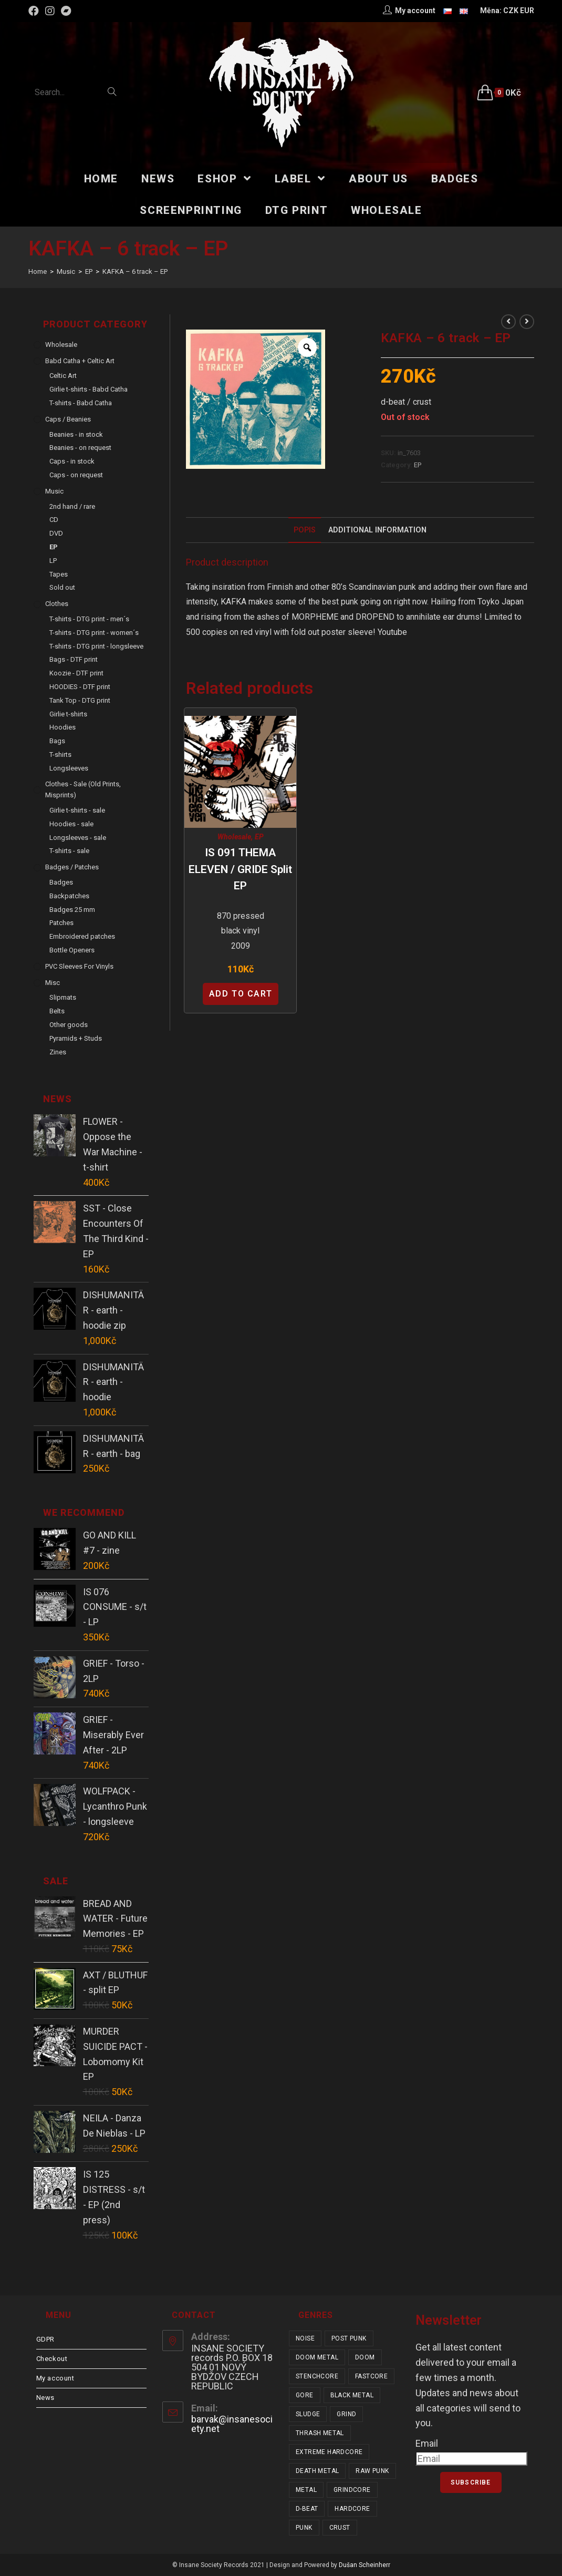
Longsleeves (68, 768)
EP (417, 465)
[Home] (37, 271)
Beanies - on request (80, 447)
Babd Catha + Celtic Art (80, 361)
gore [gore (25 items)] (305, 2395)
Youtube (392, 632)
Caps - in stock (72, 461)
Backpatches (69, 896)
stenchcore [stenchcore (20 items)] (317, 2376)
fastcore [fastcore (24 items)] (371, 2376)
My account (55, 2378)
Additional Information (377, 530)
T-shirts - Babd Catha (80, 403)
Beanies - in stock (76, 434)
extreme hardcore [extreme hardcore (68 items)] (329, 2452)
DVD (56, 533)
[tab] (304, 530)
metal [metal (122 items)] (306, 2489)
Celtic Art (63, 375)
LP (53, 561)
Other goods (68, 1025)
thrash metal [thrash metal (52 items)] (320, 2433)
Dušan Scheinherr (364, 2565)
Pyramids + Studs (75, 1038)
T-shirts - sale (69, 851)
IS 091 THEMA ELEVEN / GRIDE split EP (240, 869)
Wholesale (234, 837)
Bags (57, 741)
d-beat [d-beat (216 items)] (307, 2508)
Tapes (58, 574)
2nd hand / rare (72, 506)
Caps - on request (76, 475)
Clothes (56, 604)
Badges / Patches (72, 867)
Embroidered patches (82, 936)
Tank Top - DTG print (79, 700)
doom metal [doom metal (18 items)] (317, 2357)
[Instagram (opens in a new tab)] (50, 11)
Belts (57, 1011)
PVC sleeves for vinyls (79, 966)
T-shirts (60, 754)
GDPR (45, 2339)
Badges (61, 882)
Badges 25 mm (72, 910)
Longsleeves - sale (77, 837)
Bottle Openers (72, 950)
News (45, 2397)
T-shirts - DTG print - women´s (94, 633)
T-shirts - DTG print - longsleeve (96, 646)
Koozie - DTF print (76, 673)
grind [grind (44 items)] (346, 2414)
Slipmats (62, 997)
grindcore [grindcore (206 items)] (352, 2489)
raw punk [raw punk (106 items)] (372, 2471)
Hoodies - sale (71, 824)
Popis (305, 530)
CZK (510, 10)
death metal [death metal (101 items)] (317, 2471)
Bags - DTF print (73, 659)
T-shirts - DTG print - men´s (89, 619)
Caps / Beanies (68, 419)
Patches (61, 923)
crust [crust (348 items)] (339, 2527)
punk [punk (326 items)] (304, 2527)
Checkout (52, 2359)
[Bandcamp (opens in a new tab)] (66, 11)
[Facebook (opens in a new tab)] (35, 11)
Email (426, 2443)
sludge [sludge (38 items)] (308, 2414)
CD (53, 520)
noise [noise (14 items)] (305, 2338)
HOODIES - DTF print (79, 687)
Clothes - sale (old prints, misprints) (83, 789)
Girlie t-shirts (68, 714)
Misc (52, 983)
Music (54, 491)
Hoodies (62, 727)
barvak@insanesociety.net (232, 2424)
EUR (527, 10)
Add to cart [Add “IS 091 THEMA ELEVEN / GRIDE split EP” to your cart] (241, 994)
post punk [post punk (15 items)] (349, 2338)
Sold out (62, 587)
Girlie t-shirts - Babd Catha (88, 389)
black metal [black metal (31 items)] (351, 2395)
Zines (57, 1052)
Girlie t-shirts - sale (77, 810)
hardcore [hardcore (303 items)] (352, 2508)
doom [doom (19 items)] (365, 2357)
